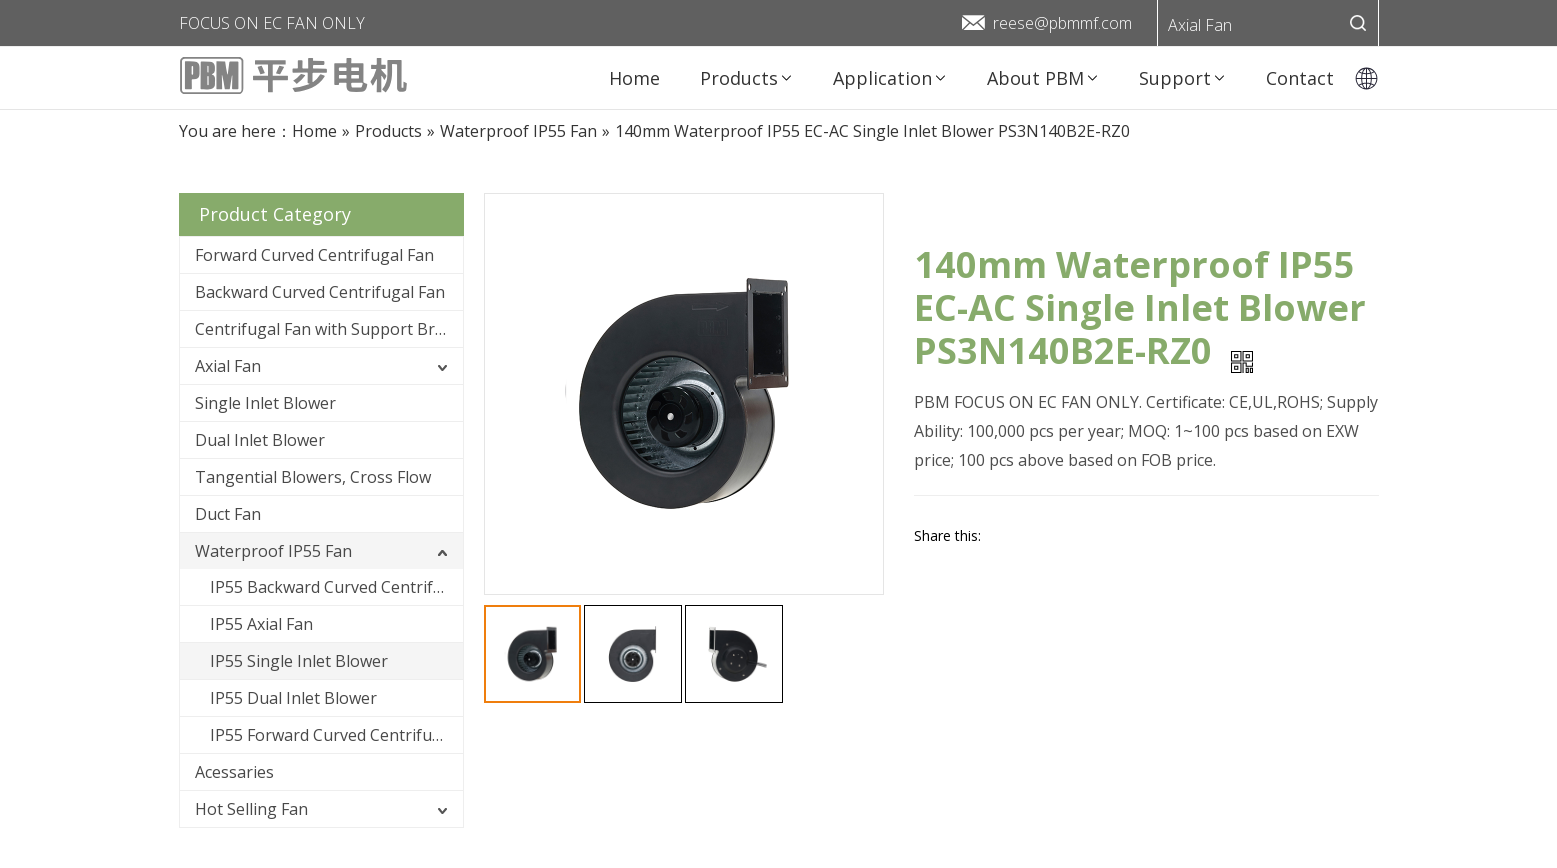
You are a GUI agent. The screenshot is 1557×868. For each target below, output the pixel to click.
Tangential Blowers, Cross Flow (313, 477)
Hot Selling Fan (251, 809)
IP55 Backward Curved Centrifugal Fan (336, 587)
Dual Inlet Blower (260, 440)
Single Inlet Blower (265, 403)
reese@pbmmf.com (1062, 23)
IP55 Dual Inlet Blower (293, 698)
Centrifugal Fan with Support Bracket (329, 329)
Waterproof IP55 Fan (273, 551)
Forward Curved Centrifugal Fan (314, 255)
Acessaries (234, 772)
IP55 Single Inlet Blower (299, 661)
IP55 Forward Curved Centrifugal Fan (336, 735)
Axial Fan (1200, 25)
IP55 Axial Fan (261, 624)
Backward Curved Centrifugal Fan (320, 292)
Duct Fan (228, 514)
